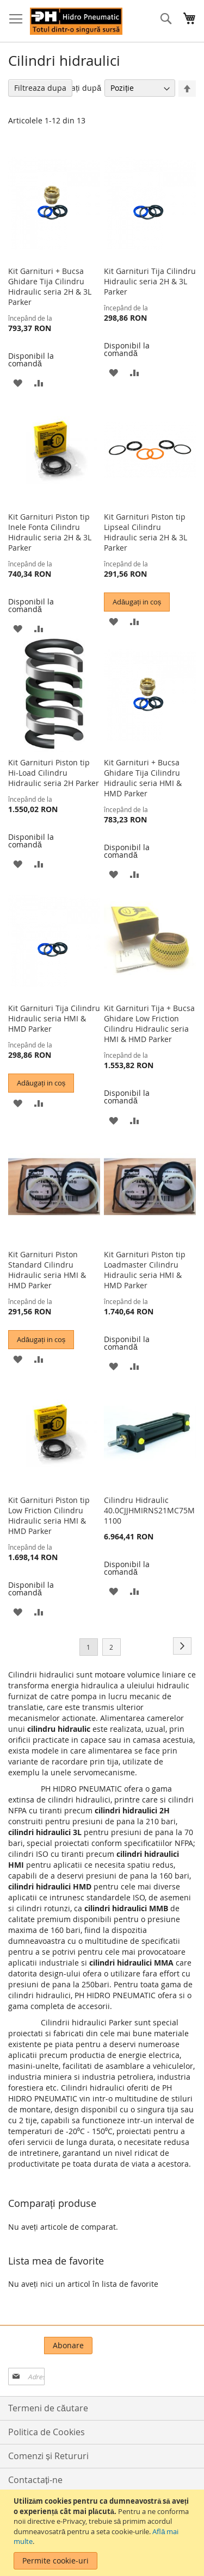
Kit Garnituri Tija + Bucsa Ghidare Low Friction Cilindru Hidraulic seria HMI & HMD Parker (149, 1023)
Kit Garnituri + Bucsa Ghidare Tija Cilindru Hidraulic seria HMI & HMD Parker (143, 778)
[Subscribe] (68, 2345)
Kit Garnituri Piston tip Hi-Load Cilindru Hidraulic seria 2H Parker (53, 772)
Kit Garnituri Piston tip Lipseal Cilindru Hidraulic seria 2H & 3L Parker (145, 532)
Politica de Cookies (46, 2432)
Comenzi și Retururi (48, 2456)
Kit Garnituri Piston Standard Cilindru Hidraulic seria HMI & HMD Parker (47, 1269)
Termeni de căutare (48, 2408)
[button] (17, 382)
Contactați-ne (35, 2480)
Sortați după (79, 88)
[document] (103, 2532)
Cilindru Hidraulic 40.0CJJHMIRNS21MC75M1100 (149, 1510)
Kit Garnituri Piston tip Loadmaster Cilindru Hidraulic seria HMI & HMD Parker (145, 1269)
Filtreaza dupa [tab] (40, 88)
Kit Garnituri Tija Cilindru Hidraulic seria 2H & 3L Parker (150, 281)
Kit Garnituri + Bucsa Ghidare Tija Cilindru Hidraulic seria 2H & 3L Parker (49, 286)
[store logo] (76, 21)
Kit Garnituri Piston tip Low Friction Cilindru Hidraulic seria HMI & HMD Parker (49, 1515)
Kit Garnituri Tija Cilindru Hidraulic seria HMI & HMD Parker (54, 1018)
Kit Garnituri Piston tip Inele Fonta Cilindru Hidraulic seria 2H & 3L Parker (49, 532)
